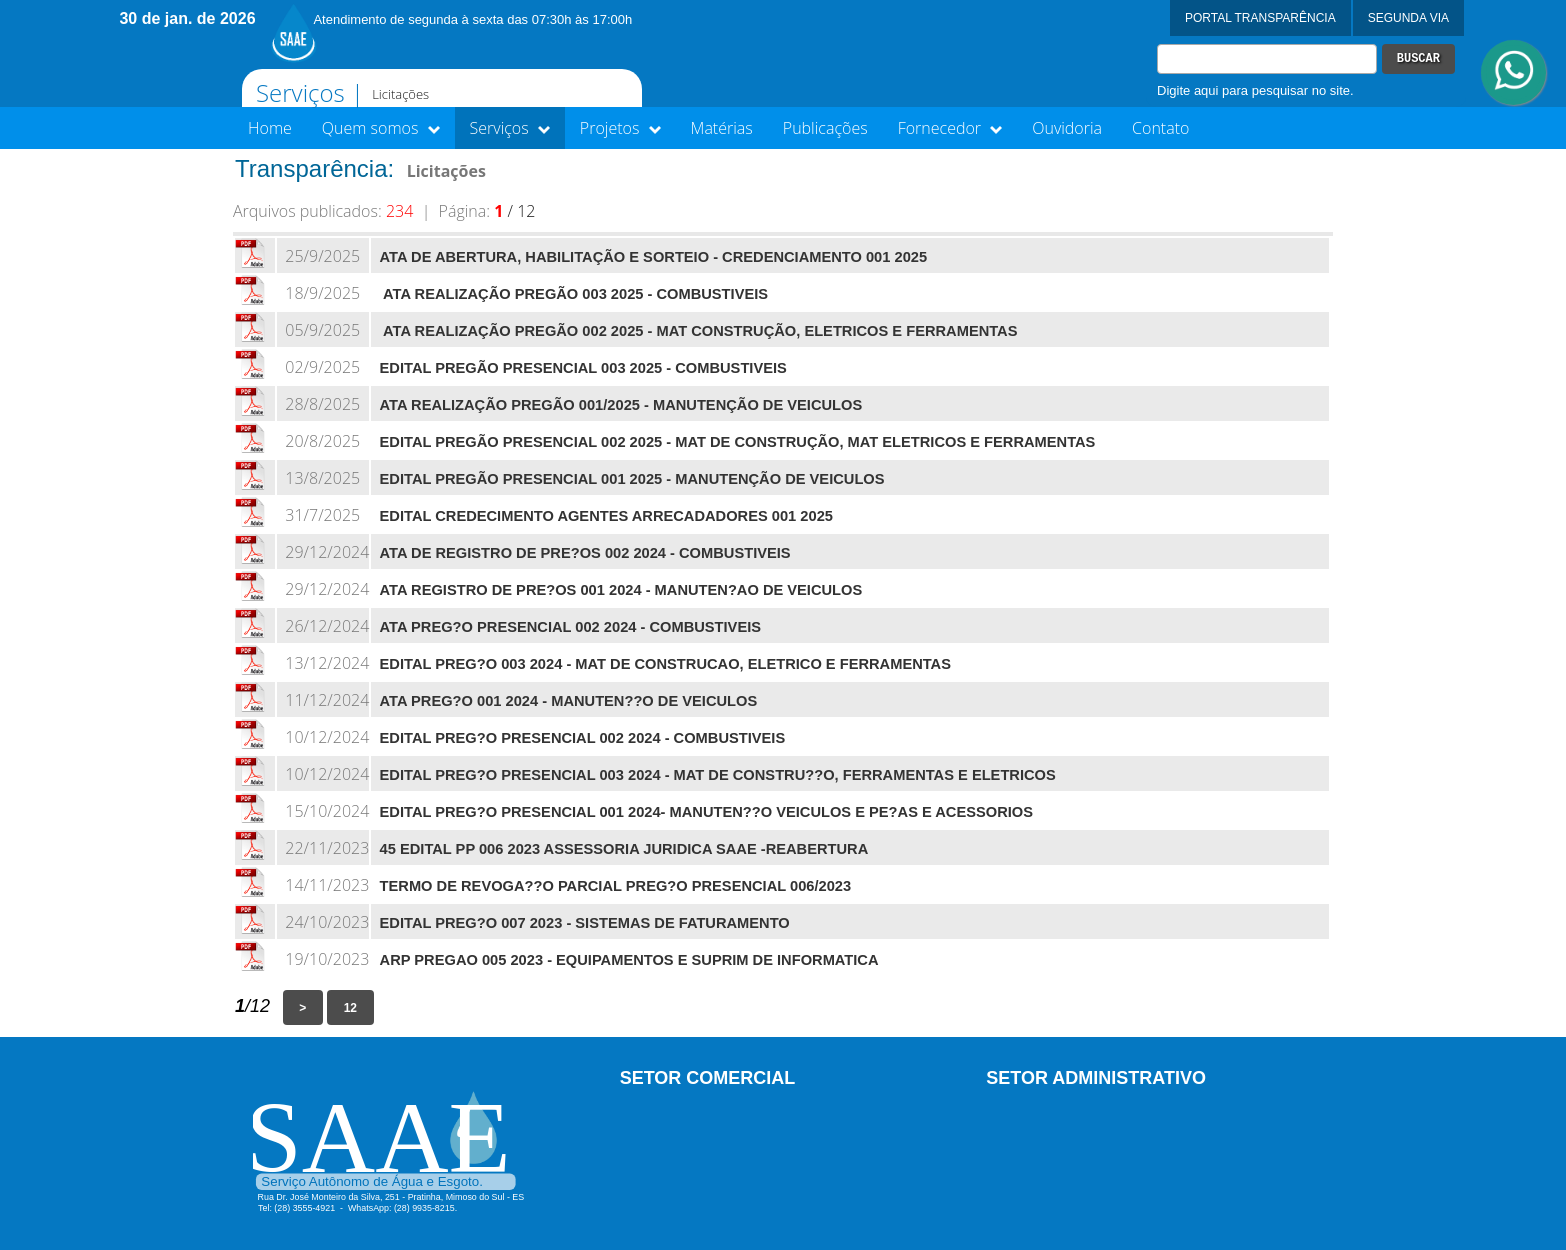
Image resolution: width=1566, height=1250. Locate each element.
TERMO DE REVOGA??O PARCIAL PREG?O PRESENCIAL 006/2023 (616, 886)
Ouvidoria (1067, 128)
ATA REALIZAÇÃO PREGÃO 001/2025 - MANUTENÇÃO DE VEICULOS (621, 405)
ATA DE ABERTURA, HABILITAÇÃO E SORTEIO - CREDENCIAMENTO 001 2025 (654, 257)
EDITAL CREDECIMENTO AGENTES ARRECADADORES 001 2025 (606, 516)
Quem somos (381, 128)
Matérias (722, 128)
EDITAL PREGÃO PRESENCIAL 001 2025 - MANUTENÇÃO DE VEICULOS (632, 479)
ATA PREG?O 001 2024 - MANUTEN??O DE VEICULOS (569, 701)
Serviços (510, 128)
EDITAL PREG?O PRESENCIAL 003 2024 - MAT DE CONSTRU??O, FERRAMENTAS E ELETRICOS (718, 775)
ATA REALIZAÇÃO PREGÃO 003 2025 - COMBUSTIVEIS (574, 294)
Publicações (825, 128)
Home (270, 128)
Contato (1160, 128)
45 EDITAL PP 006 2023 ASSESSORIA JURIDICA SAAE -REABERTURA (624, 849)
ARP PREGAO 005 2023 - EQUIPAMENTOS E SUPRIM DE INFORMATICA (629, 960)
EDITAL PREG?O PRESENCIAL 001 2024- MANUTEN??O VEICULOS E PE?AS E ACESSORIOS (706, 812)
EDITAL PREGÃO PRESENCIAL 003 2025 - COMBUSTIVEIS (583, 368)
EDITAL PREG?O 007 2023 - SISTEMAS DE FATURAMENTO (585, 923)
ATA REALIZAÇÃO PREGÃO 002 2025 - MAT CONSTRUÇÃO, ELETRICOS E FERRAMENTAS (699, 331)
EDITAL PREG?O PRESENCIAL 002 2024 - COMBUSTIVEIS (583, 738)
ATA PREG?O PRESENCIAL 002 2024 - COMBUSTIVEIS (570, 627)
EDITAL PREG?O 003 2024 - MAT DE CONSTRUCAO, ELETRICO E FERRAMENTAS (665, 664)
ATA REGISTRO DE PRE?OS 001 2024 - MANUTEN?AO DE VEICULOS (621, 590)
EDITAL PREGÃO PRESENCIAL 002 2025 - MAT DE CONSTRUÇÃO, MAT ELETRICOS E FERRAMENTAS (738, 442)
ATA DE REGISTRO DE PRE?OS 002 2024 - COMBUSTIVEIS (585, 553)
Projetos (620, 128)
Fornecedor (950, 128)
